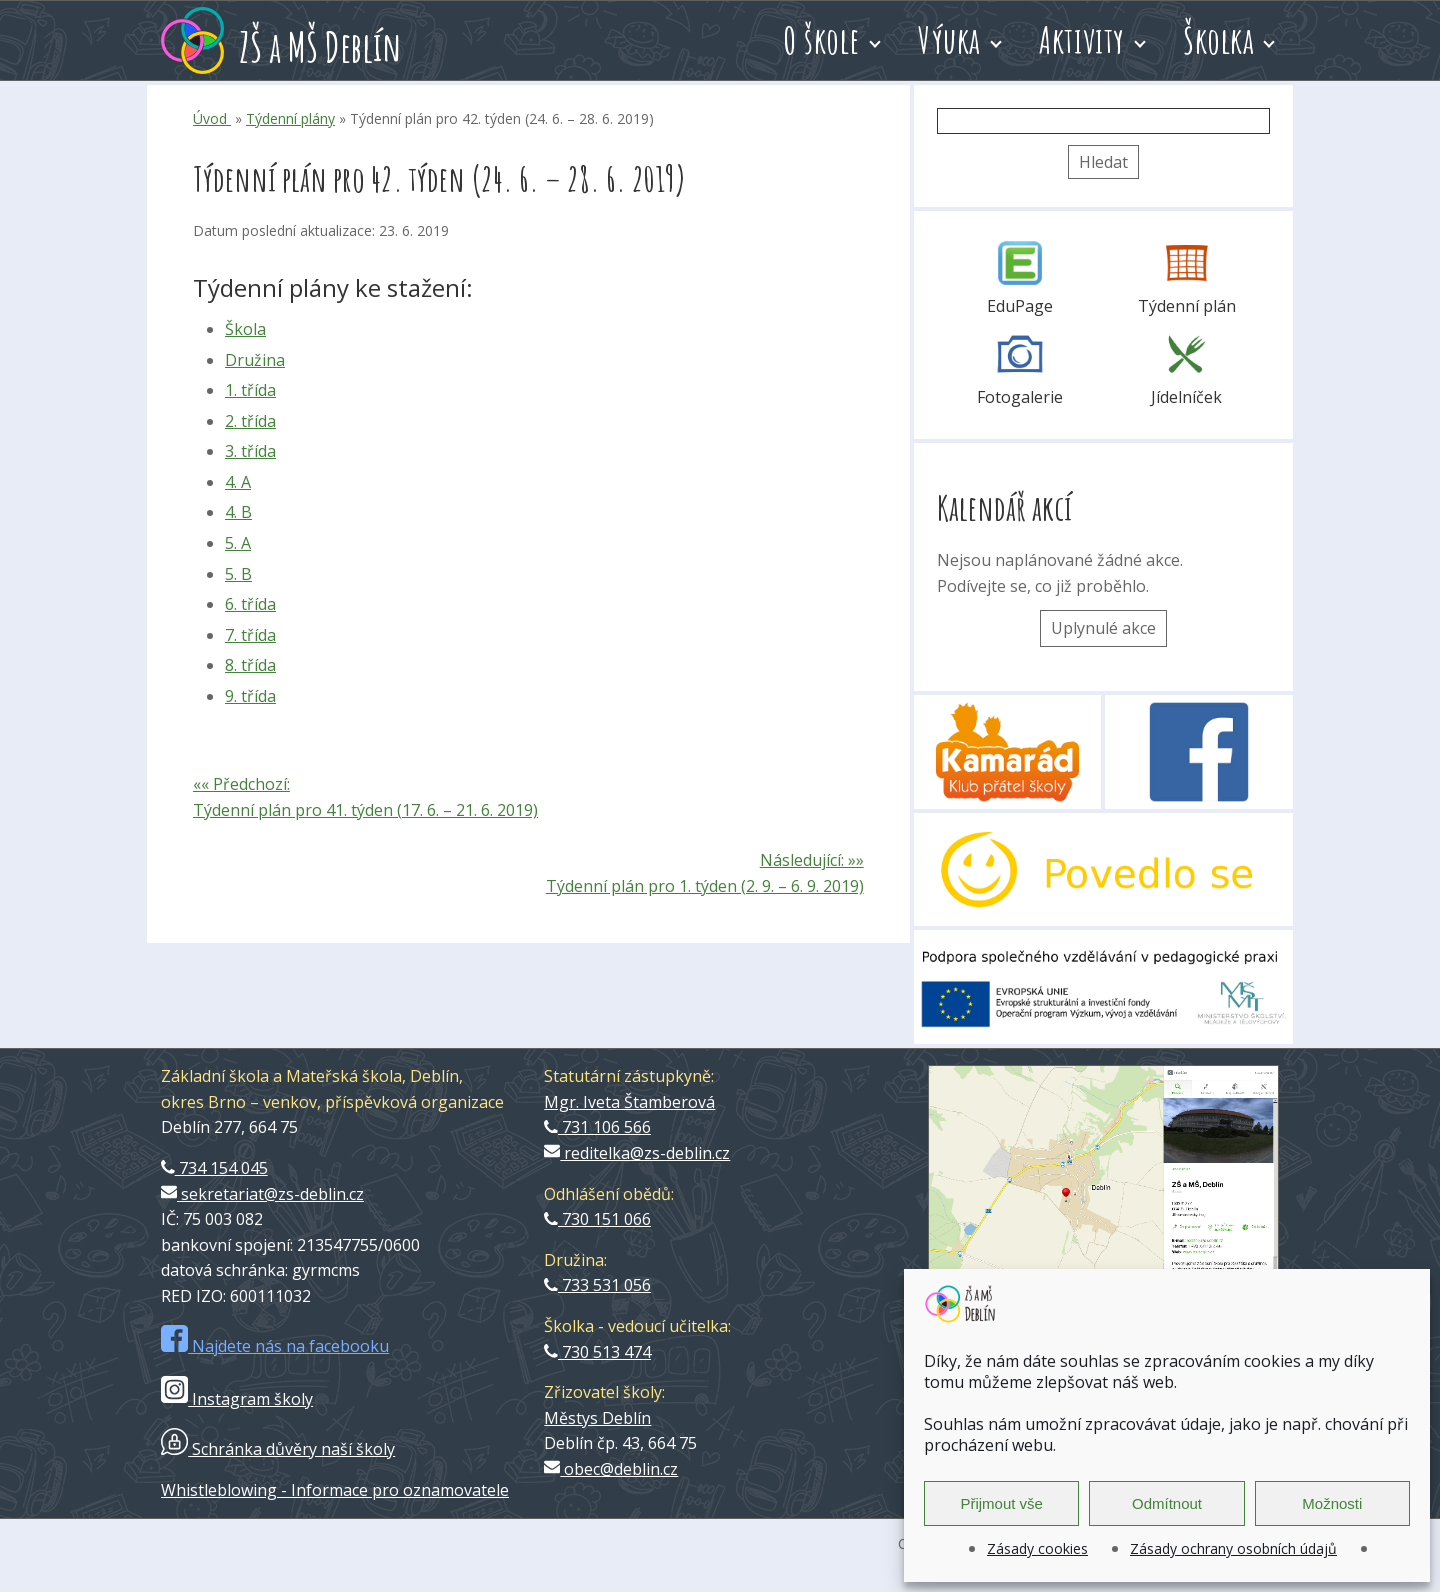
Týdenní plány (290, 118)
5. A (238, 543)
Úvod (212, 118)
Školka (1218, 40)
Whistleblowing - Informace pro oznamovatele (335, 1490)
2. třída (250, 421)
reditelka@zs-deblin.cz (637, 1153)
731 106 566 (597, 1127)
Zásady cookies (1037, 1548)
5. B (238, 574)
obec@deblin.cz (611, 1469)
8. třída (250, 665)
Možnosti (1332, 1503)
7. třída (250, 635)
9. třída (250, 696)
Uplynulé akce (1103, 628)
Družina (255, 360)
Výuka (949, 40)
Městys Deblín (597, 1418)
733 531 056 (597, 1285)
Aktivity (1082, 40)
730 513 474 (597, 1352)
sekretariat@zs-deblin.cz (262, 1194)
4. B (238, 512)
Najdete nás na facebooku (275, 1346)
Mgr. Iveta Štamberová (629, 1102)
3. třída (250, 451)
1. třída (250, 390)
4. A (238, 482)
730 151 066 (597, 1219)
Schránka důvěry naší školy (278, 1449)
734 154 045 (214, 1168)
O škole (821, 40)
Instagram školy (237, 1399)
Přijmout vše (1001, 1503)
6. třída (250, 604)
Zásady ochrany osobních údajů (1233, 1548)
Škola (245, 329)
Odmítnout (1167, 1503)
